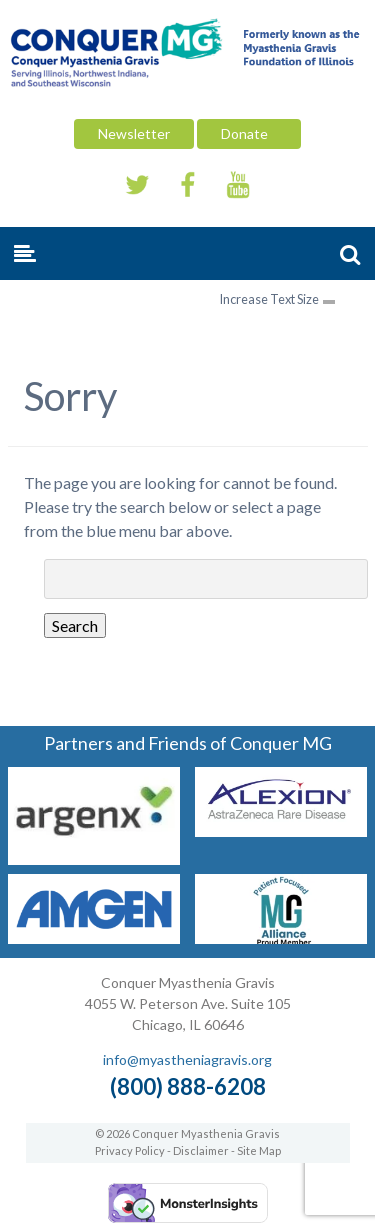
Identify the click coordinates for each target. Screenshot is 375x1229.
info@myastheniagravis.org (187, 1059)
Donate (249, 133)
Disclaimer (201, 1150)
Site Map (259, 1150)
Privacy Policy (130, 1150)
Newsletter (134, 133)
